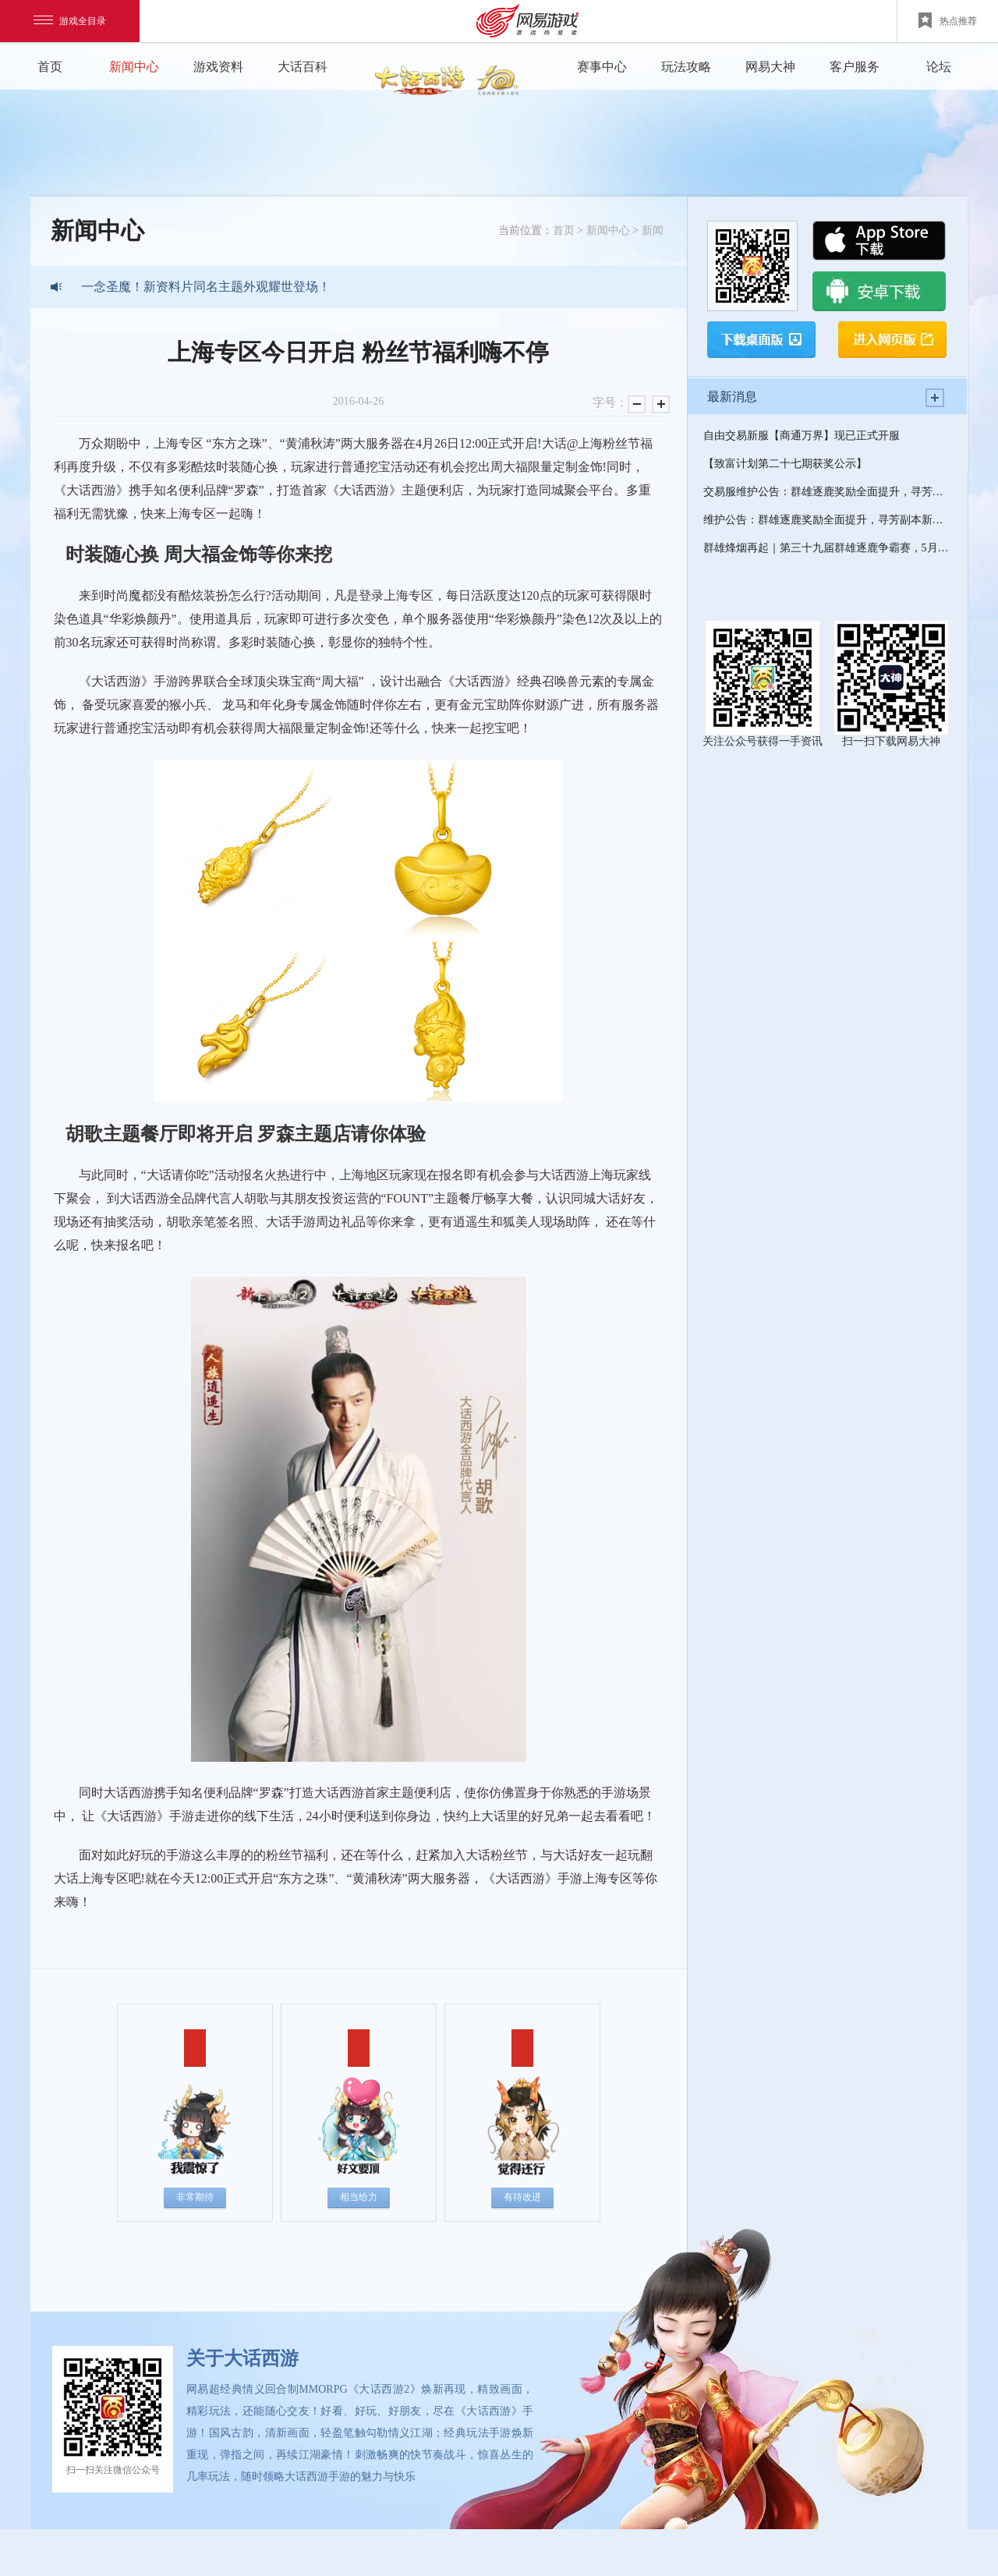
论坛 (938, 66)
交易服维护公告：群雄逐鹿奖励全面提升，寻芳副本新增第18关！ (827, 492)
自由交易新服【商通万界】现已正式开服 (801, 435)
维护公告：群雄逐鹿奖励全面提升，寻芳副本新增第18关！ (827, 520)
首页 (49, 66)
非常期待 (195, 2197)
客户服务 (854, 66)
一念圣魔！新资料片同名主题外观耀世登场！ (206, 286)
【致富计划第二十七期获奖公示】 (785, 463)
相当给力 (358, 2197)
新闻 (653, 230)
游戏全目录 (70, 21)
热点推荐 (947, 20)
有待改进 (522, 2197)
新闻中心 (134, 66)
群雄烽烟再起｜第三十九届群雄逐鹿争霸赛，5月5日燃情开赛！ (827, 548)
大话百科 (302, 66)
